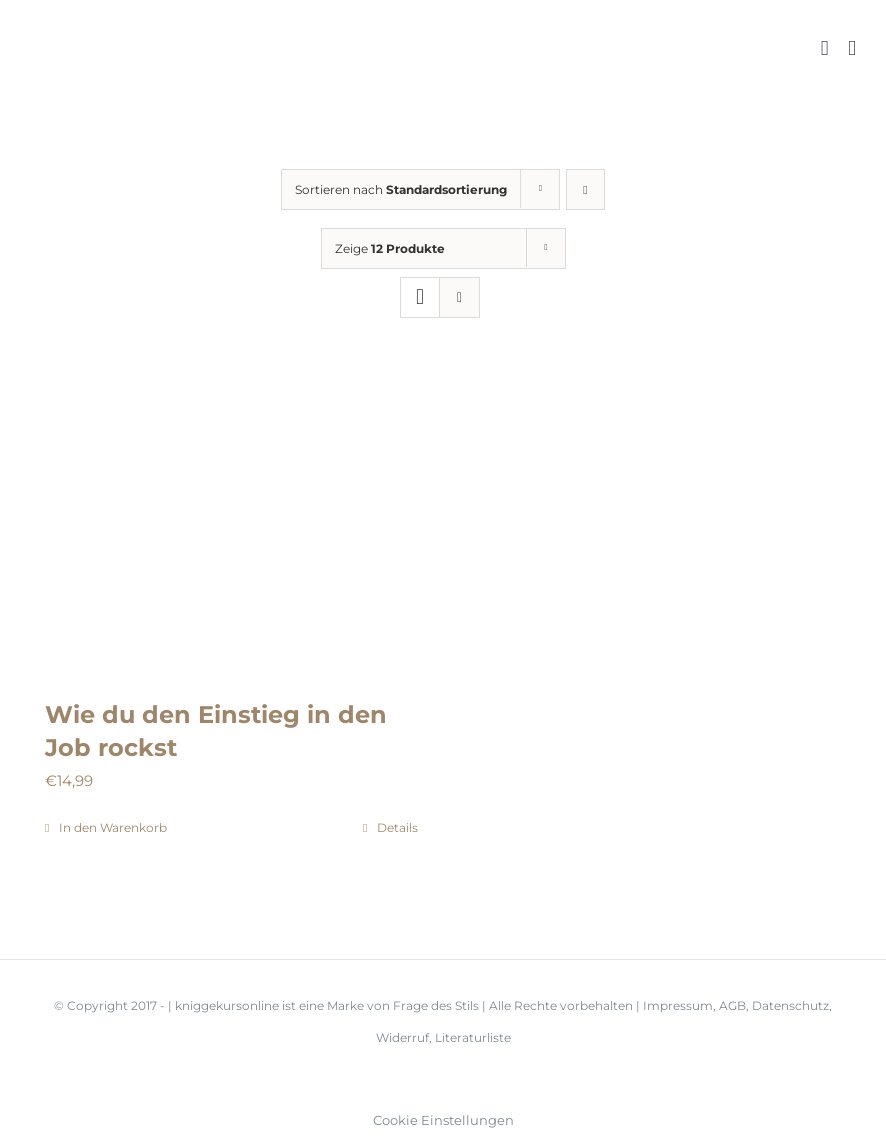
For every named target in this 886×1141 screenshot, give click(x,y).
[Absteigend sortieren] (585, 189)
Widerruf (402, 1037)
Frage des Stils (437, 1005)
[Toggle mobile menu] (852, 48)
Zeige (390, 248)
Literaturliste (473, 1037)
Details (397, 827)
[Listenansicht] (459, 297)
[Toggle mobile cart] (825, 48)
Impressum (678, 1005)
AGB (732, 1005)
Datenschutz (790, 1005)
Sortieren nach (401, 189)
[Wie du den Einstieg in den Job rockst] (231, 528)
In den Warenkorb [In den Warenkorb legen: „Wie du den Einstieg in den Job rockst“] (113, 827)
